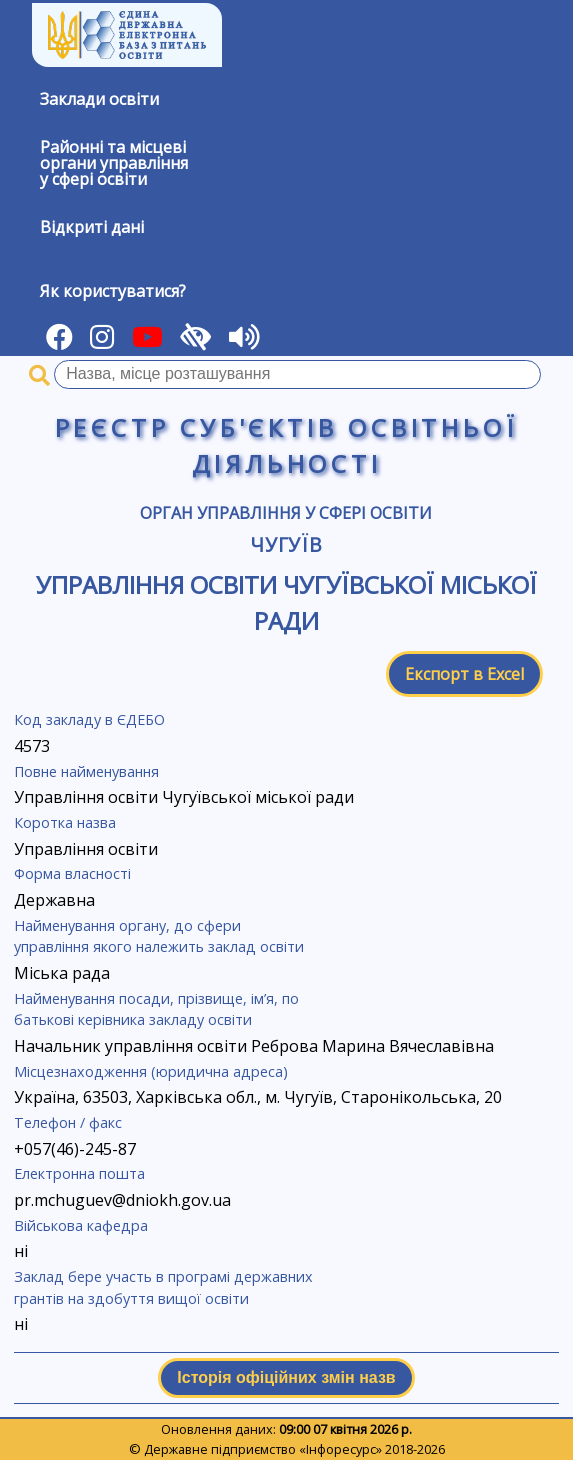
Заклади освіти (99, 99)
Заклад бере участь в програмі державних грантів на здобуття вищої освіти (163, 1287)
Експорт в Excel (464, 674)
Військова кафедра (81, 1225)
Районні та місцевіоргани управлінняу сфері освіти (114, 163)
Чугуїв (287, 544)
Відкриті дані (92, 227)
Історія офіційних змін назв (286, 1377)
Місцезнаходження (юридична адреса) (151, 1071)
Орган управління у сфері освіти (286, 513)
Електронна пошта (79, 1173)
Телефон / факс (68, 1122)
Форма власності (72, 873)
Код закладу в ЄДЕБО (89, 719)
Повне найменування (86, 771)
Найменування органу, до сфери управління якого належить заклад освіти (159, 936)
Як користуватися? (113, 291)
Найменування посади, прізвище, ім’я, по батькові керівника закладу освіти (156, 1009)
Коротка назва (65, 822)
